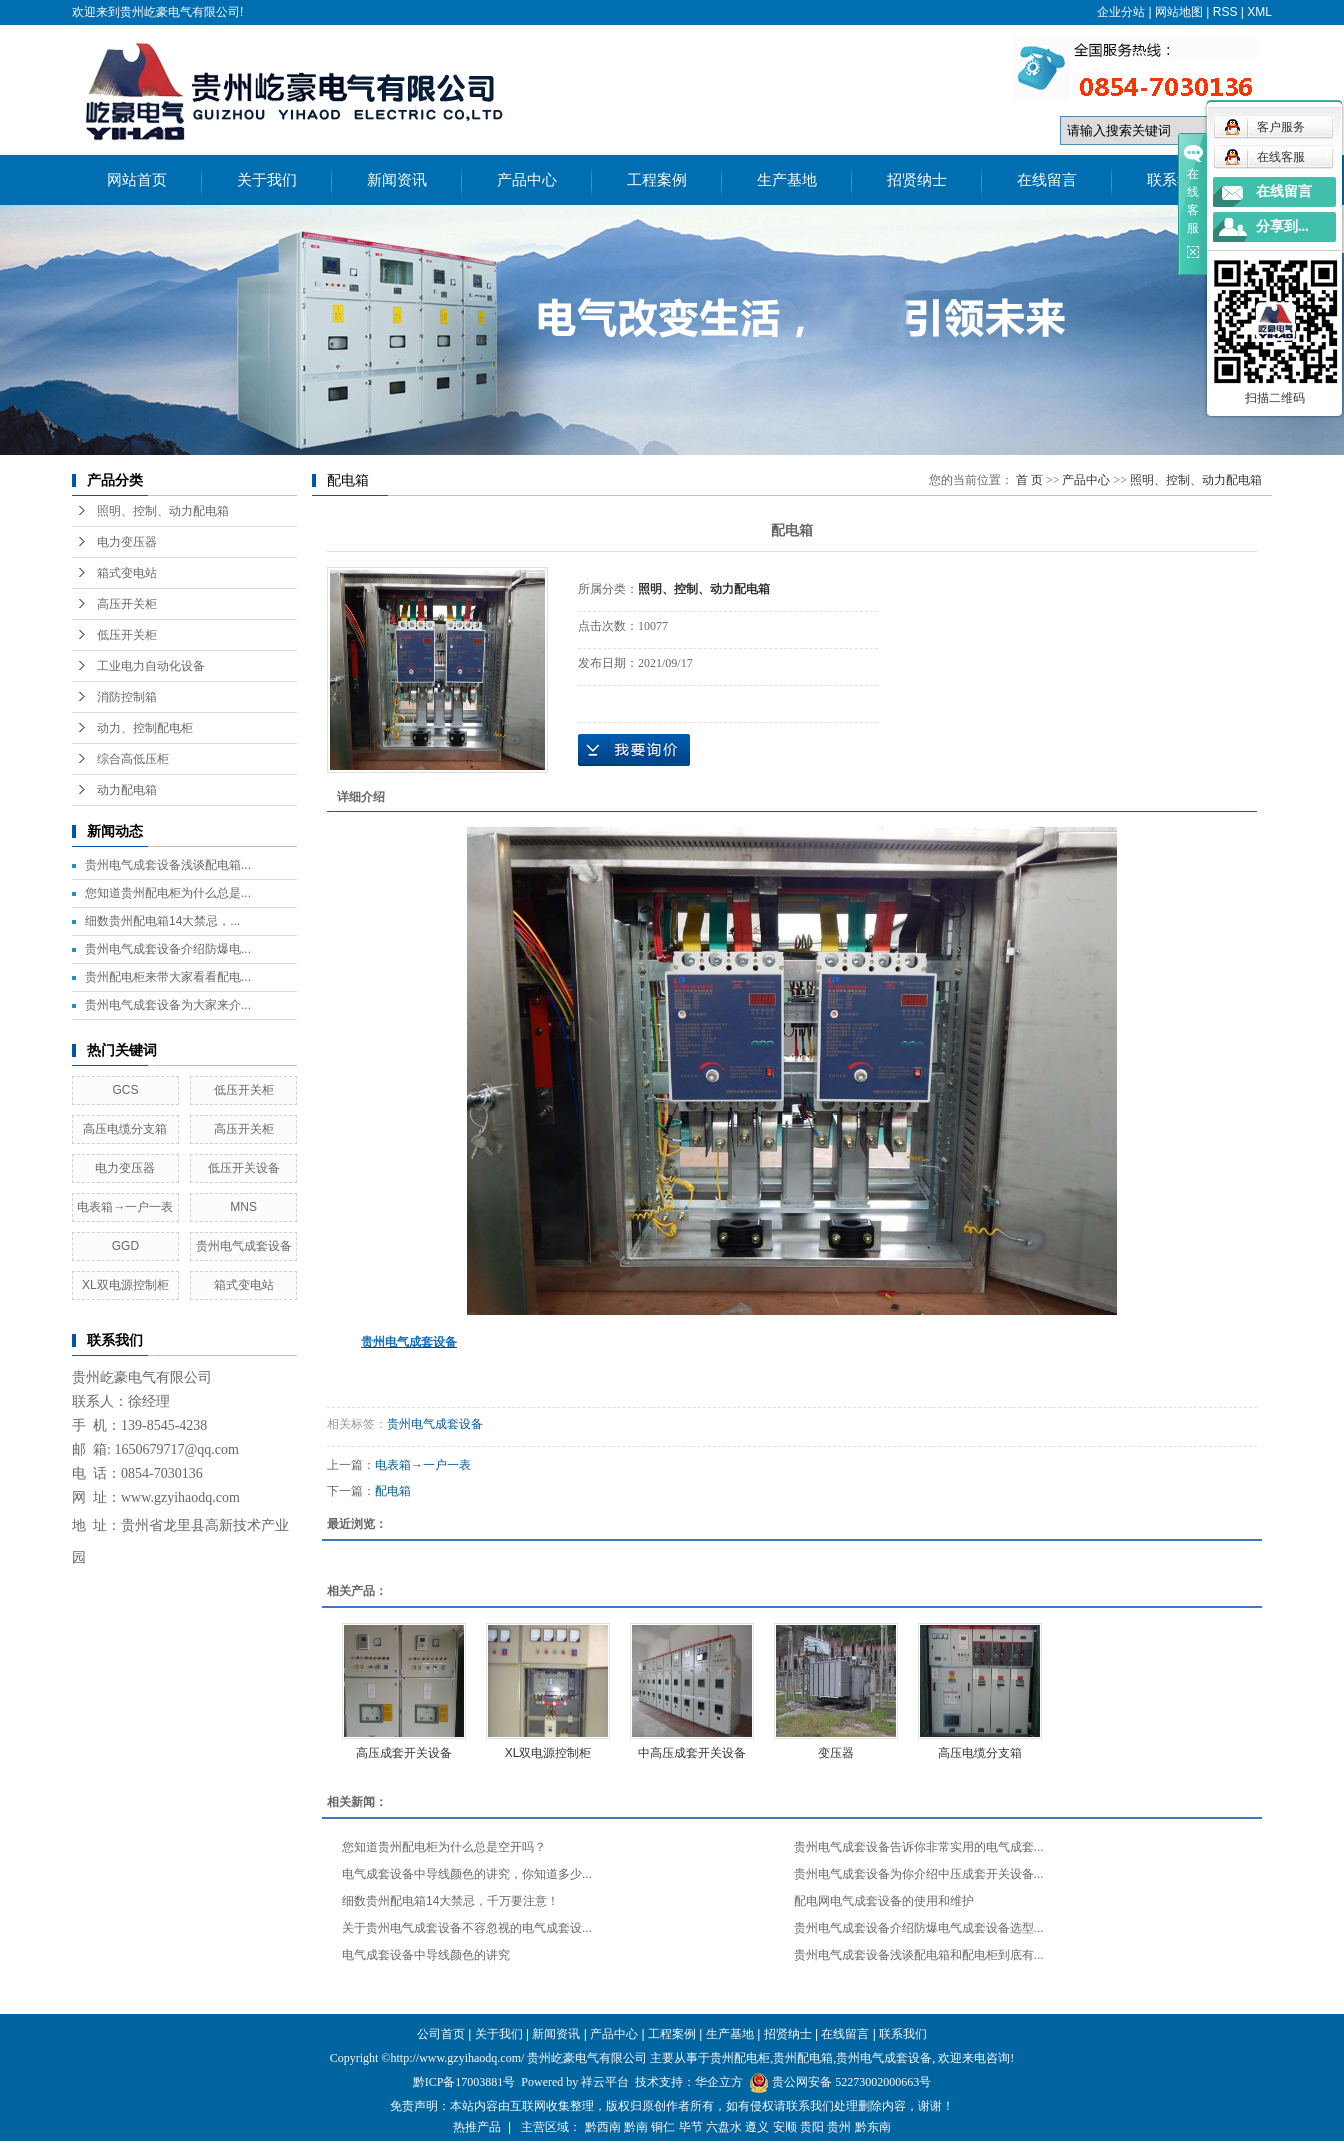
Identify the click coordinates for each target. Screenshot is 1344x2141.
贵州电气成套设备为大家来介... (168, 1005)
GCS (125, 1090)
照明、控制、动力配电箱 (163, 511)
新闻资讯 (397, 180)
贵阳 (812, 2127)
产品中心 (527, 180)
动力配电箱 (127, 790)
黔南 (636, 2127)
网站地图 (1179, 12)
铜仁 (663, 2127)
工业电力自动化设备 (151, 666)
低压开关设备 (244, 1168)
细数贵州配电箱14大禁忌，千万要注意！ (450, 1901)
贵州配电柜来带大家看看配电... (168, 977)
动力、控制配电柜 (145, 728)
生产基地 (787, 180)
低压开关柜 (127, 635)
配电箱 (393, 1491)
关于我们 (267, 180)
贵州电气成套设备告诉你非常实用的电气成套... (919, 1847)
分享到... (1282, 226)
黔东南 (873, 2127)
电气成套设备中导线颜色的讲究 (426, 1955)
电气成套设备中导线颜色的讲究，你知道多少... (467, 1874)
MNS (243, 1207)
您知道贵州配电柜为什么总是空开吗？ (444, 1847)
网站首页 (137, 180)
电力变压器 (127, 542)
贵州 (839, 2127)
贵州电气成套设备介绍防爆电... (168, 949)
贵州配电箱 (803, 2058)
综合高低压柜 (133, 759)
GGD (125, 1246)
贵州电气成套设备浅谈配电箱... (168, 865)
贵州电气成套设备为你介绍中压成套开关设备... (919, 1874)
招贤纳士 (917, 180)
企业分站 (1121, 12)
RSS (1225, 12)
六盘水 (724, 2127)
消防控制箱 (127, 697)
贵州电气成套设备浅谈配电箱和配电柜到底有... (919, 1955)
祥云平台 (605, 2082)
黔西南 (603, 2127)
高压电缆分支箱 (125, 1129)
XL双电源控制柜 (125, 1285)
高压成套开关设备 (404, 1753)
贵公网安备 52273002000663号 (851, 2082)
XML (1259, 12)
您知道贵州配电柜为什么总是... (168, 893)
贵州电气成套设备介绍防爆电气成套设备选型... (919, 1928)
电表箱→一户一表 (125, 1207)
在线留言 (1047, 180)
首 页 (1029, 480)
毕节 (691, 2127)
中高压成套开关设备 (692, 1753)
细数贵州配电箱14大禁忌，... (162, 921)
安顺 (785, 2127)
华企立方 (719, 2082)
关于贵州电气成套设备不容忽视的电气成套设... (467, 1928)
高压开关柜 (127, 604)
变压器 (836, 1753)
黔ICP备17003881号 (464, 2082)
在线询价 (634, 750)
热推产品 (477, 2127)
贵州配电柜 (740, 2058)
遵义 (757, 2127)
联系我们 (1177, 180)
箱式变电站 (127, 573)
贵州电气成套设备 (244, 1246)
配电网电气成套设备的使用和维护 (884, 1901)
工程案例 (657, 180)
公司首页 (441, 2034)
